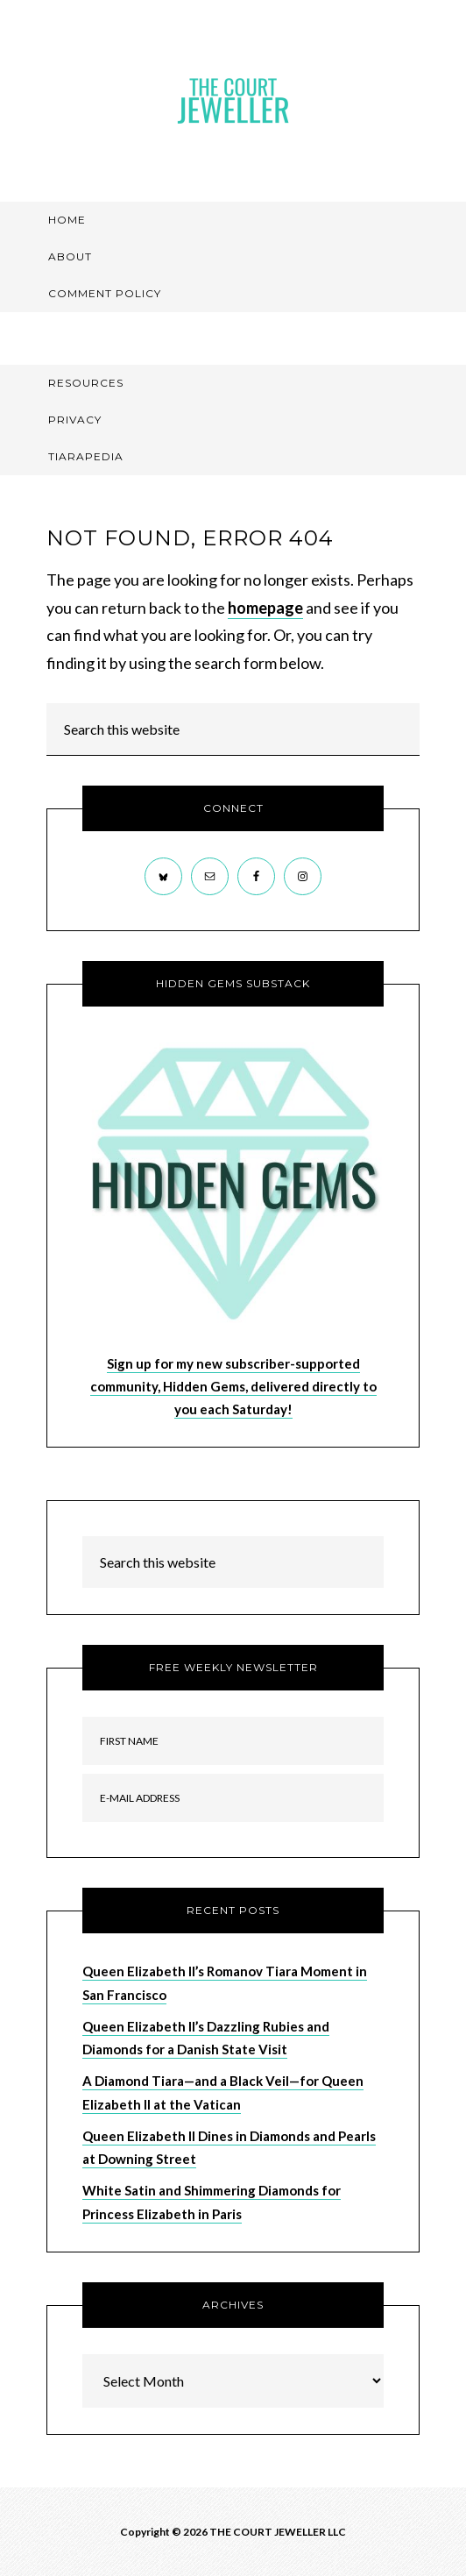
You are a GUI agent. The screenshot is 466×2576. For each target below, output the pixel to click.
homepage (265, 607)
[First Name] (233, 1741)
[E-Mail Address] (233, 1798)
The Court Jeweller (233, 101)
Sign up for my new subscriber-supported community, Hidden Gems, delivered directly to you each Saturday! (233, 1387)
